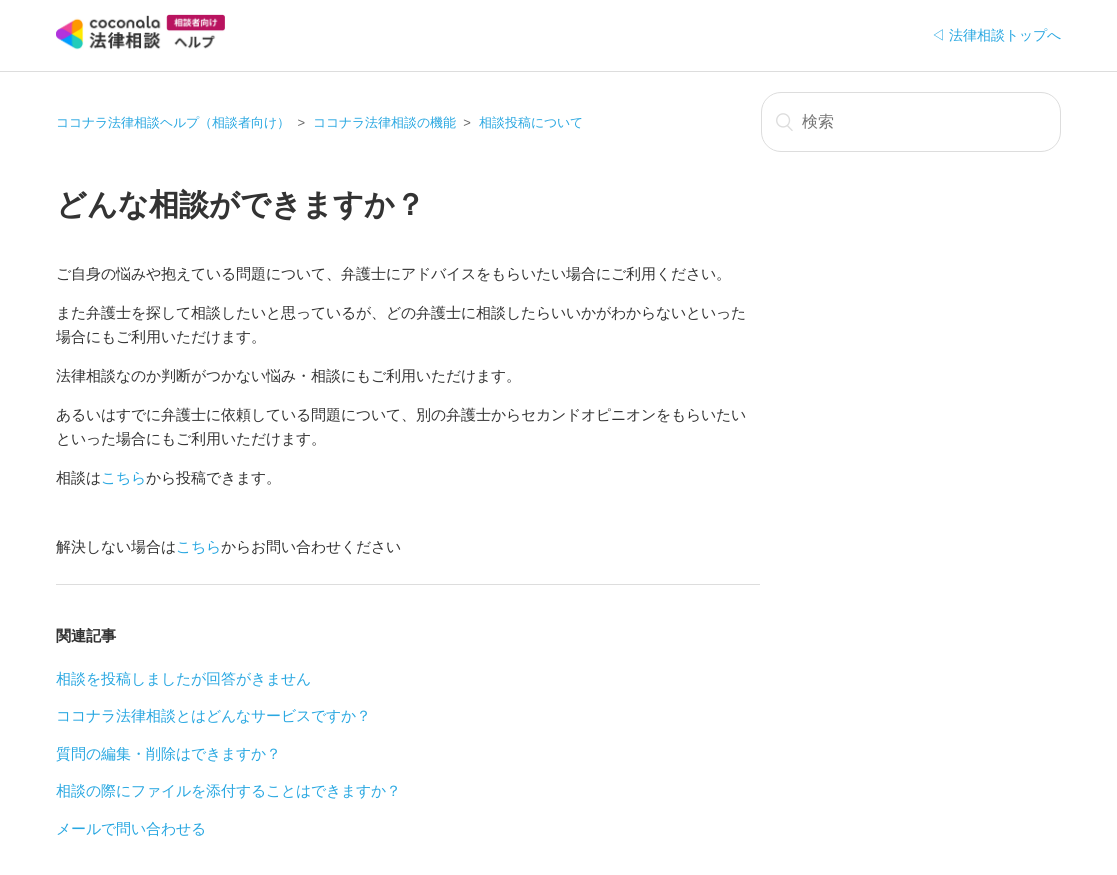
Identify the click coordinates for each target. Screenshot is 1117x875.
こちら (123, 477)
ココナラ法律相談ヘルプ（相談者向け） (173, 122)
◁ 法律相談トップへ (996, 35)
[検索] (911, 122)
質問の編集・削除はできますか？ (168, 753)
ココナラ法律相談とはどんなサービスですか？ (213, 715)
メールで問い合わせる (131, 828)
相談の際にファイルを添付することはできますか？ (228, 790)
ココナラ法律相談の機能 (384, 122)
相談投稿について (531, 122)
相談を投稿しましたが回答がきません (183, 678)
